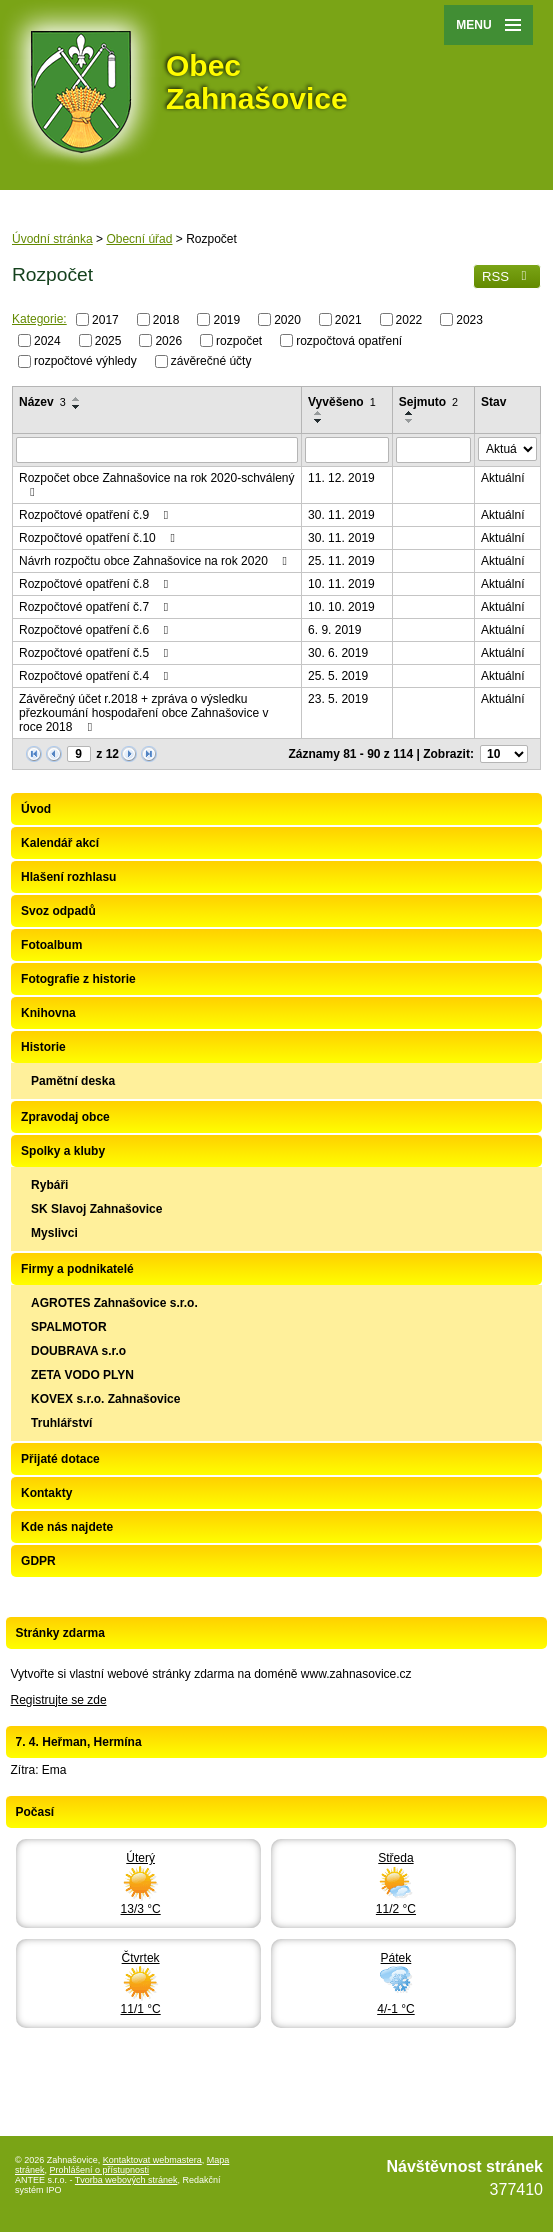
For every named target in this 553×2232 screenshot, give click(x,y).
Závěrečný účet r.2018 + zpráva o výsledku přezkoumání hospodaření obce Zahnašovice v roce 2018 (144, 713)
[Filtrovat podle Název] (157, 450)
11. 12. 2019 (341, 478)
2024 (47, 340)
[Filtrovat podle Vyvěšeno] (347, 450)
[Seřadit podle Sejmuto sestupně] (410, 421)
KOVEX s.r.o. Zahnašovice (105, 1399)
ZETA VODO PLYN (82, 1375)
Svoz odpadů (58, 911)
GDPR (38, 1561)
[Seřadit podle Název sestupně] (77, 407)
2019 (226, 320)
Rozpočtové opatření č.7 (96, 607)
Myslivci (54, 1233)
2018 (166, 320)
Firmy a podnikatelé (77, 1269)
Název (42, 402)
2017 (105, 320)
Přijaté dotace (60, 1459)
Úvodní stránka (52, 239)
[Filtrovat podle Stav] (507, 449)
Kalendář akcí (60, 843)
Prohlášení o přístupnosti (100, 2170)
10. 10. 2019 (341, 607)
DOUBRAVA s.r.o (78, 1351)
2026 (168, 340)
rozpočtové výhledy (85, 361)
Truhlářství (61, 1423)
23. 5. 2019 (338, 699)
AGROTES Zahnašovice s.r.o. (114, 1303)
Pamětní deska (73, 1081)
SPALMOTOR (69, 1327)
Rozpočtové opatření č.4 (96, 676)
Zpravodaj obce (65, 1117)
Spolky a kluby (63, 1151)
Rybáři (49, 1185)
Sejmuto (428, 402)
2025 (108, 340)
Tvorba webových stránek (126, 2180)
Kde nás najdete (67, 1527)
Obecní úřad (139, 239)
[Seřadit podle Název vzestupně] (77, 399)
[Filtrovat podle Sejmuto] (433, 450)
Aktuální (502, 478)
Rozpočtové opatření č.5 (96, 653)
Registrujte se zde (59, 1700)
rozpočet (239, 340)
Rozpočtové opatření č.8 (96, 584)
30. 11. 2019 (341, 515)
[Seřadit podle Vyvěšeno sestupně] (319, 421)
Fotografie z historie (78, 979)
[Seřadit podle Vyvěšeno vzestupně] (319, 413)
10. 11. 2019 (341, 584)
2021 (348, 320)
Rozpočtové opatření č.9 (96, 515)
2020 (287, 320)
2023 (469, 320)
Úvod (36, 809)
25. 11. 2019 (341, 561)
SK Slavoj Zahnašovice (96, 1209)
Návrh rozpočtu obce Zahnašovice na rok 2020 (155, 561)
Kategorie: (39, 319)
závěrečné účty (211, 361)
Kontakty (46, 1493)
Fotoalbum (51, 945)
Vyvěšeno (342, 402)
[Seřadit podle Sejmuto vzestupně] (410, 413)
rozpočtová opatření (349, 340)
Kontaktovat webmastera (152, 2160)
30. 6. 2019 (338, 653)
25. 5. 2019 (338, 676)
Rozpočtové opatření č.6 (96, 630)
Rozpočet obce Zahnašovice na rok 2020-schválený (157, 484)
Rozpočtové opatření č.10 (99, 538)
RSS (507, 276)
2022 (409, 320)
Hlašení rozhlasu (68, 877)
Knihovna (48, 1013)
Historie (43, 1047)
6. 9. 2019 (334, 630)
